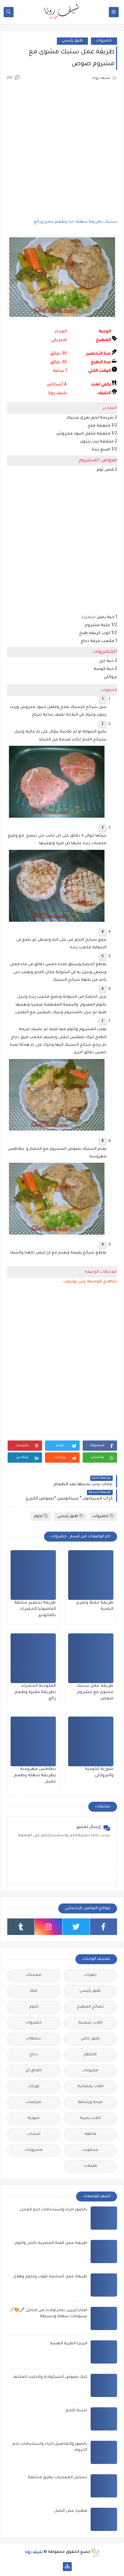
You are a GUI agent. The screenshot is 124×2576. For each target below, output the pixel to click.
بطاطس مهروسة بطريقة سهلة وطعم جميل (35, 1775)
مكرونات (90, 2071)
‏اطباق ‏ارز (34, 2071)
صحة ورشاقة (90, 2102)
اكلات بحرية (90, 2118)
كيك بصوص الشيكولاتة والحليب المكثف (50, 2377)
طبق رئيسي (72, 41)
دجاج (33, 2055)
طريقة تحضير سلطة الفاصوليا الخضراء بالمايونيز (35, 1609)
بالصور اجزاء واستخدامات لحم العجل (53, 2210)
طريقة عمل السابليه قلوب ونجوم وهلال (50, 2277)
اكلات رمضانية (90, 2086)
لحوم (41, 1516)
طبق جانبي (90, 2039)
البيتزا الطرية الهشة (68, 2344)
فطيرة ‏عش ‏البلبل (70, 2511)
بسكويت (90, 2150)
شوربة (33, 2118)
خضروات (104, 41)
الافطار (90, 2055)
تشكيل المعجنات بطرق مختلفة (57, 2478)
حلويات (90, 1975)
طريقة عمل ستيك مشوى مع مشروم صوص (95, 1692)
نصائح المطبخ (90, 2007)
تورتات (33, 2086)
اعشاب (33, 2134)
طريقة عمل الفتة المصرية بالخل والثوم (51, 2243)
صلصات (33, 2102)
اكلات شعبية (90, 2023)
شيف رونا (34, 2552)
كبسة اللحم (76, 2411)
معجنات (33, 1975)
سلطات (33, 2039)
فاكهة (90, 2134)
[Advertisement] (62, 151)
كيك (33, 1991)
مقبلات (90, 2166)
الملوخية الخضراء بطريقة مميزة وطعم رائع (35, 1692)
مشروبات (34, 2150)
